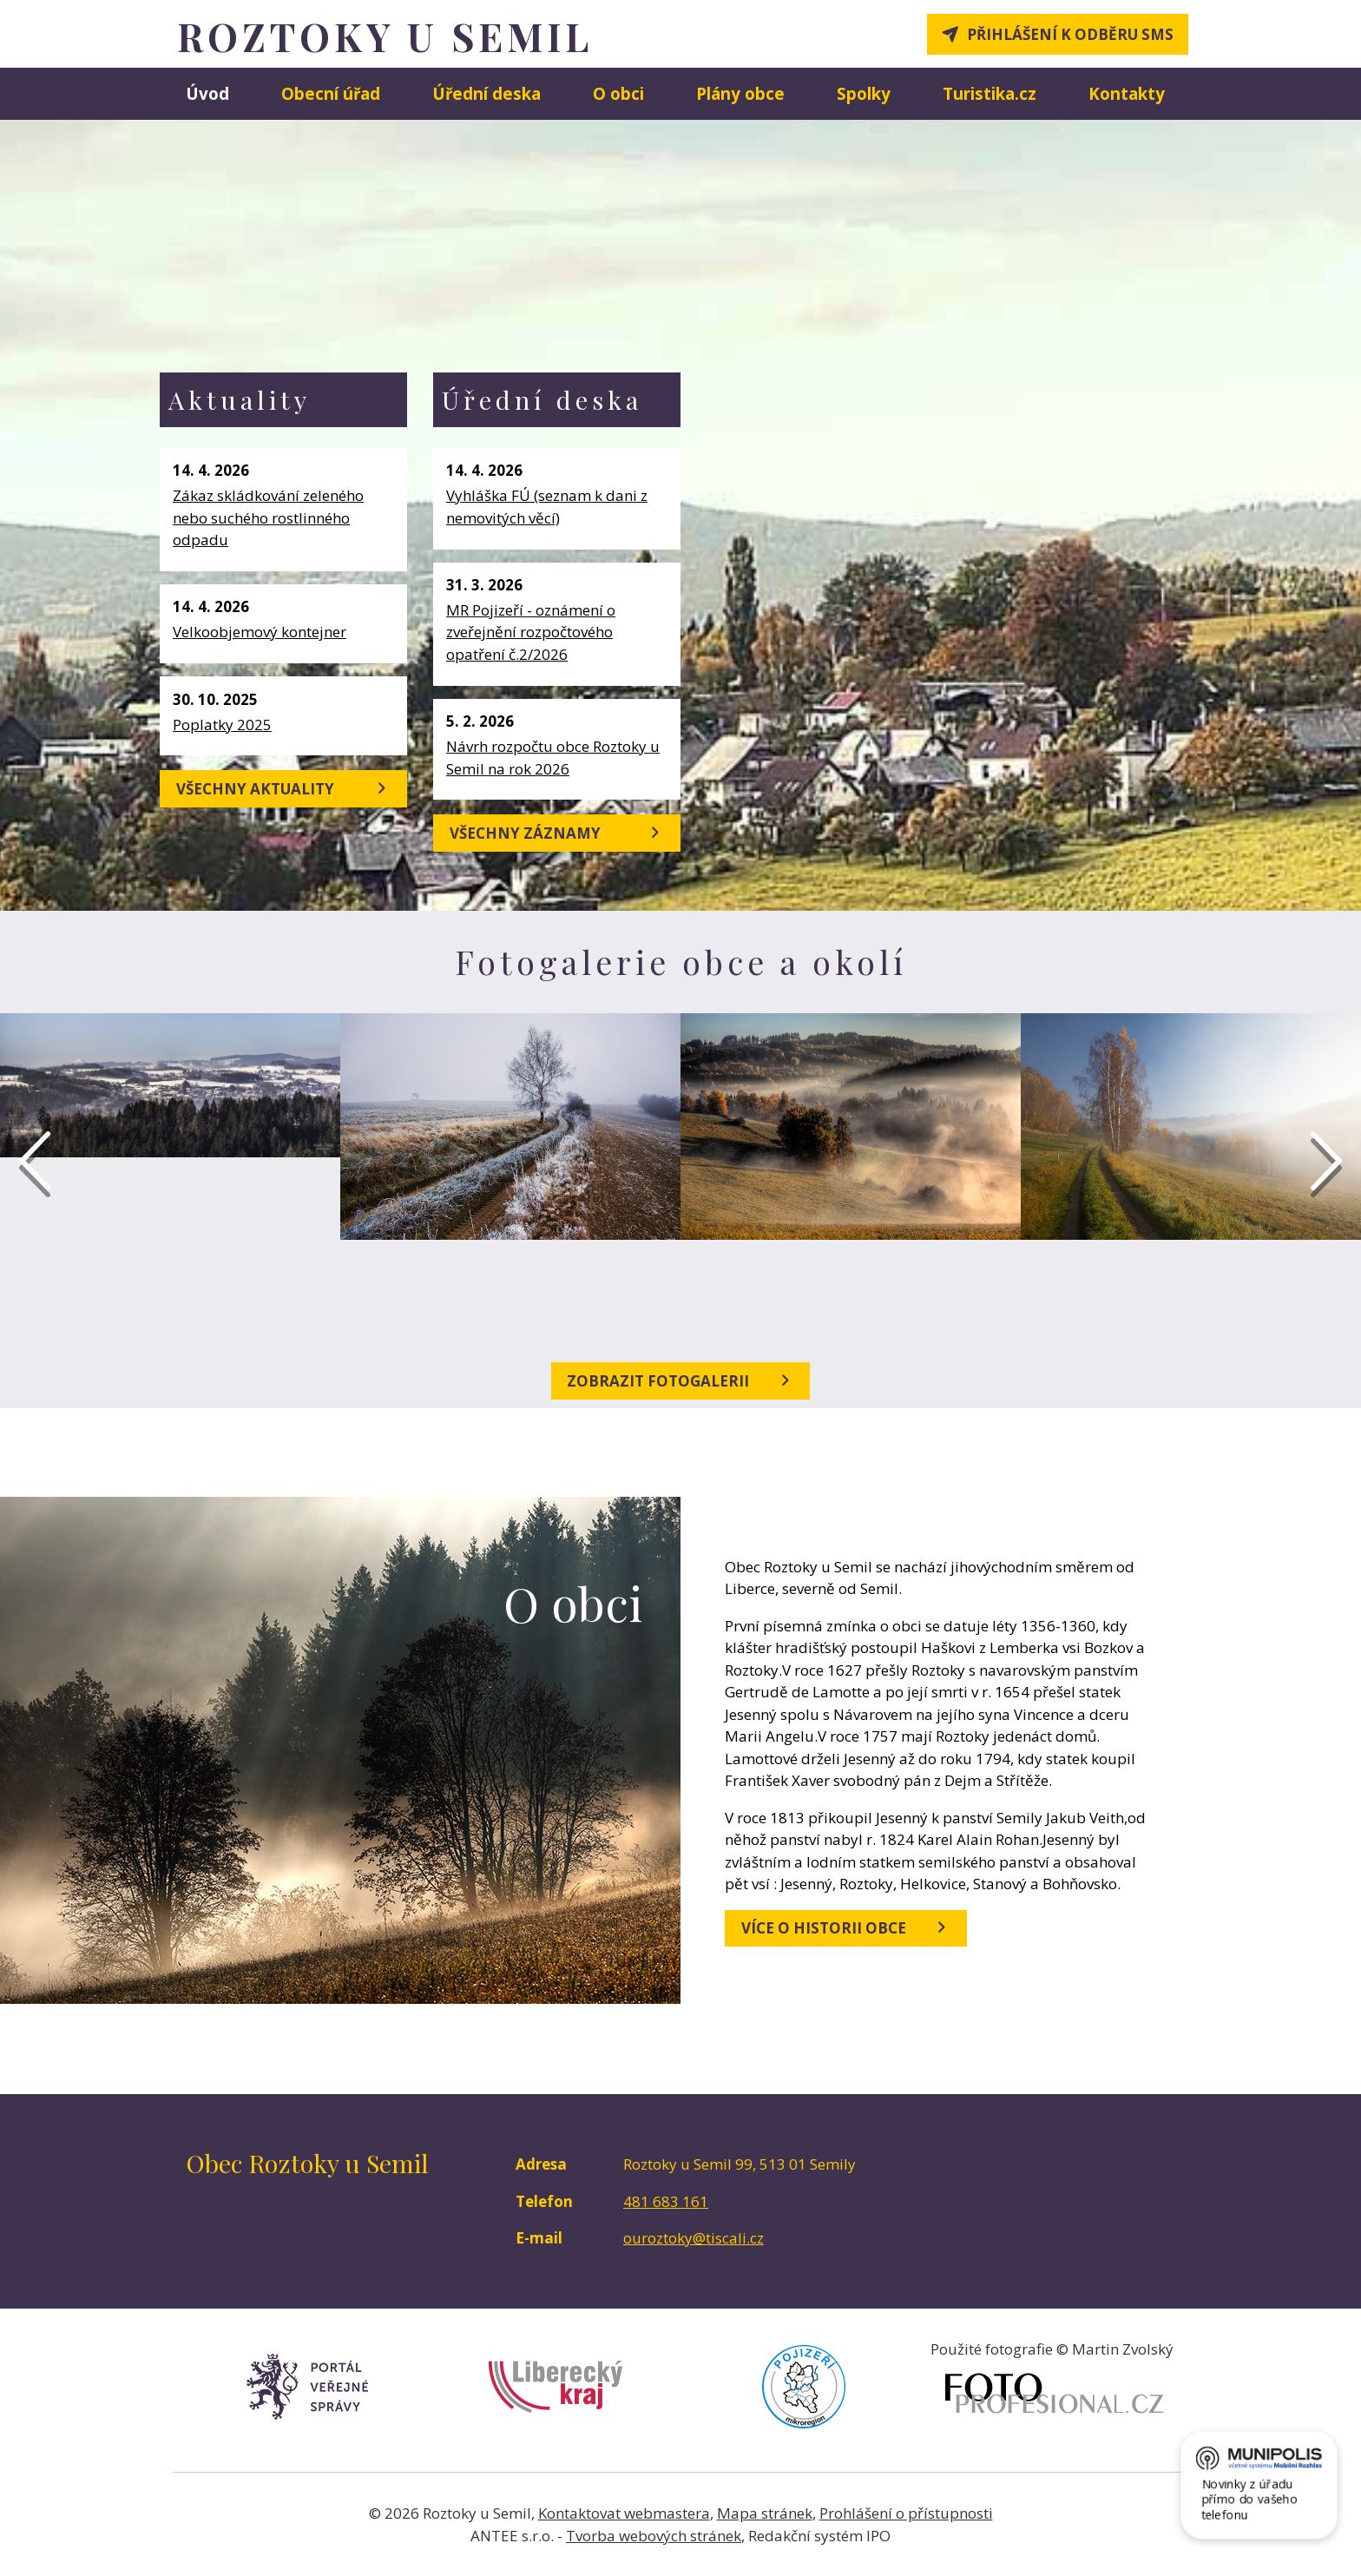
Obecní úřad (330, 93)
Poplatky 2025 (222, 725)
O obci (618, 93)
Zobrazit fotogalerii (680, 1380)
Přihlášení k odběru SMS (1070, 34)
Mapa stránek (764, 2513)
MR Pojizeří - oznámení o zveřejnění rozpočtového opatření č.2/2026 (530, 632)
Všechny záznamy (557, 832)
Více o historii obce (845, 1927)
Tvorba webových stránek (653, 2536)
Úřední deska (486, 93)
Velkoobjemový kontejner (259, 632)
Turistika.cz (989, 93)
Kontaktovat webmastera (624, 2513)
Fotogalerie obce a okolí (681, 961)
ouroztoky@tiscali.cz (693, 2238)
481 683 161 (665, 2201)
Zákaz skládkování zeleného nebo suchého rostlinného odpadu (268, 517)
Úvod (207, 93)
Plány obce (740, 93)
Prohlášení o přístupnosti (906, 2513)
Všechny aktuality (283, 788)
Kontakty (1126, 93)
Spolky (864, 93)
